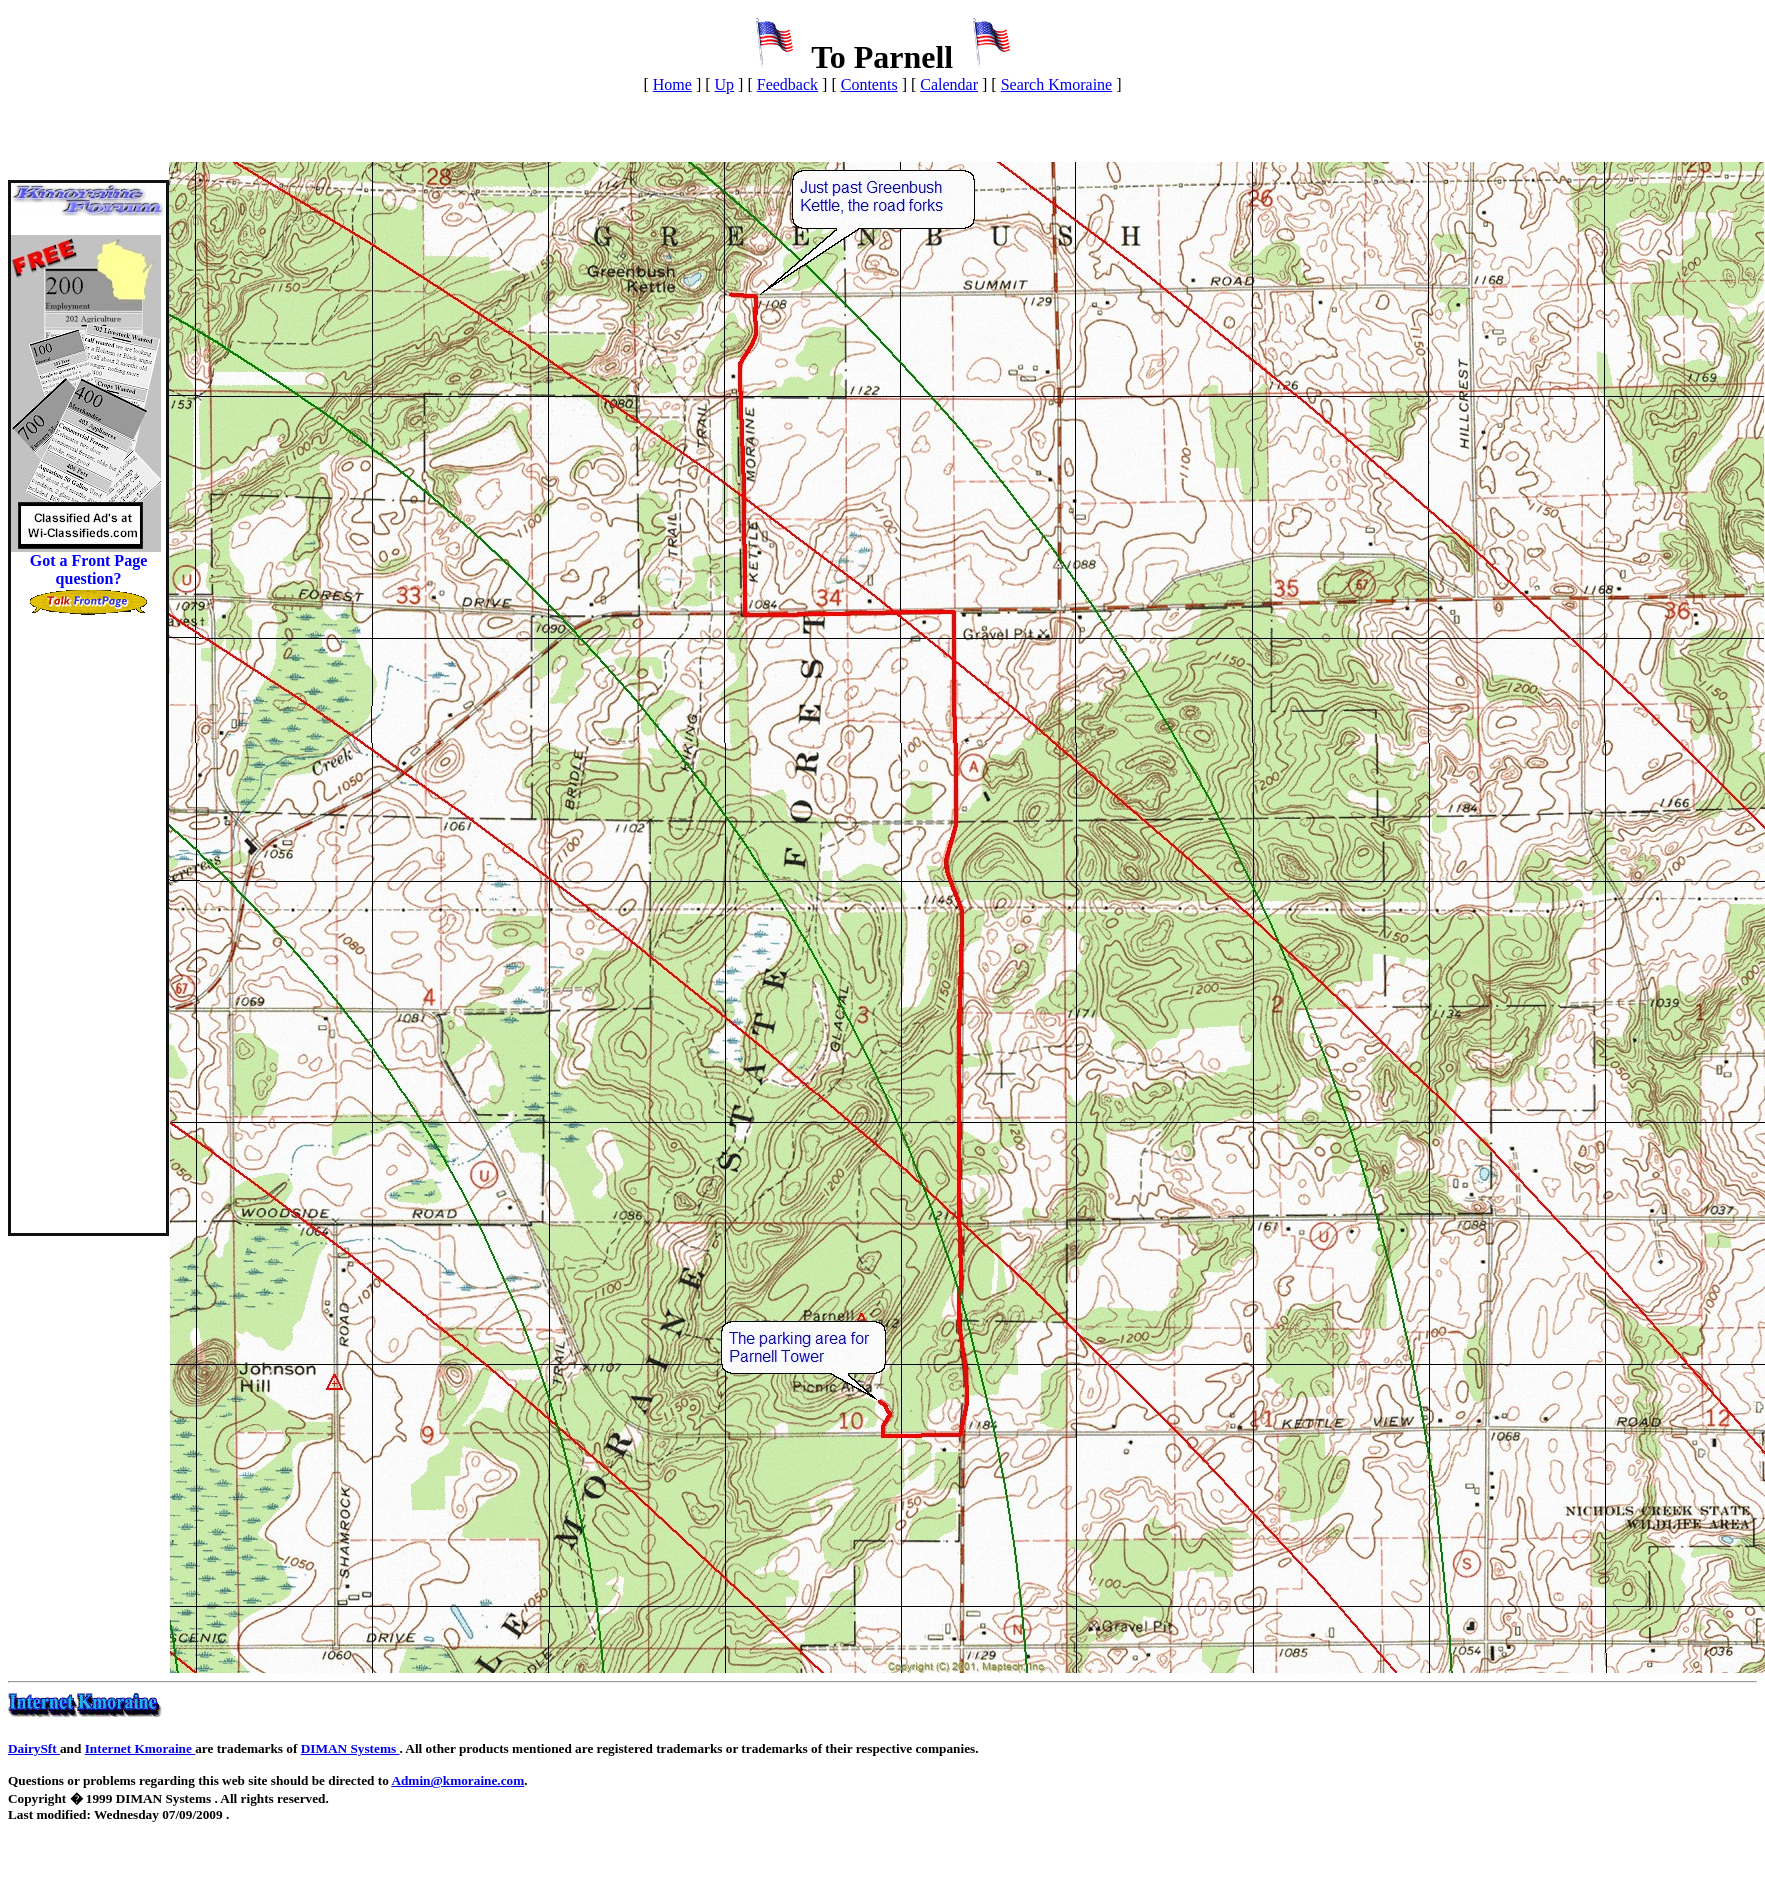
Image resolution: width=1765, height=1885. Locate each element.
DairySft (34, 1748)
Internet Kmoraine (140, 1748)
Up (725, 84)
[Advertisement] (89, 933)
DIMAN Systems (350, 1748)
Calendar (949, 84)
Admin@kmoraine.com (457, 1780)
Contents (869, 84)
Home (672, 84)
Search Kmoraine (1057, 84)
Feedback (787, 84)
